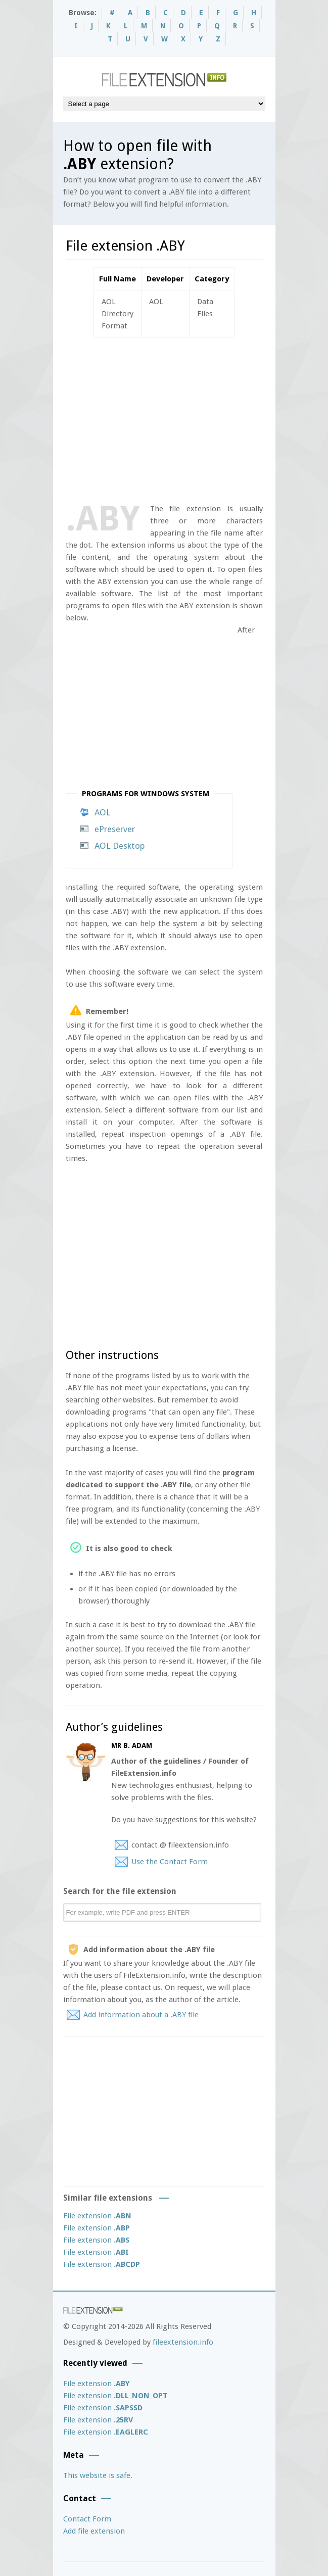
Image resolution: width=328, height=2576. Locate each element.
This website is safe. (97, 2475)
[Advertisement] (197, 418)
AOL (103, 812)
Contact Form (87, 2518)
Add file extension (94, 2531)
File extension (97, 2215)
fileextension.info (183, 2342)
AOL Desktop (120, 846)
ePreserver (115, 829)
